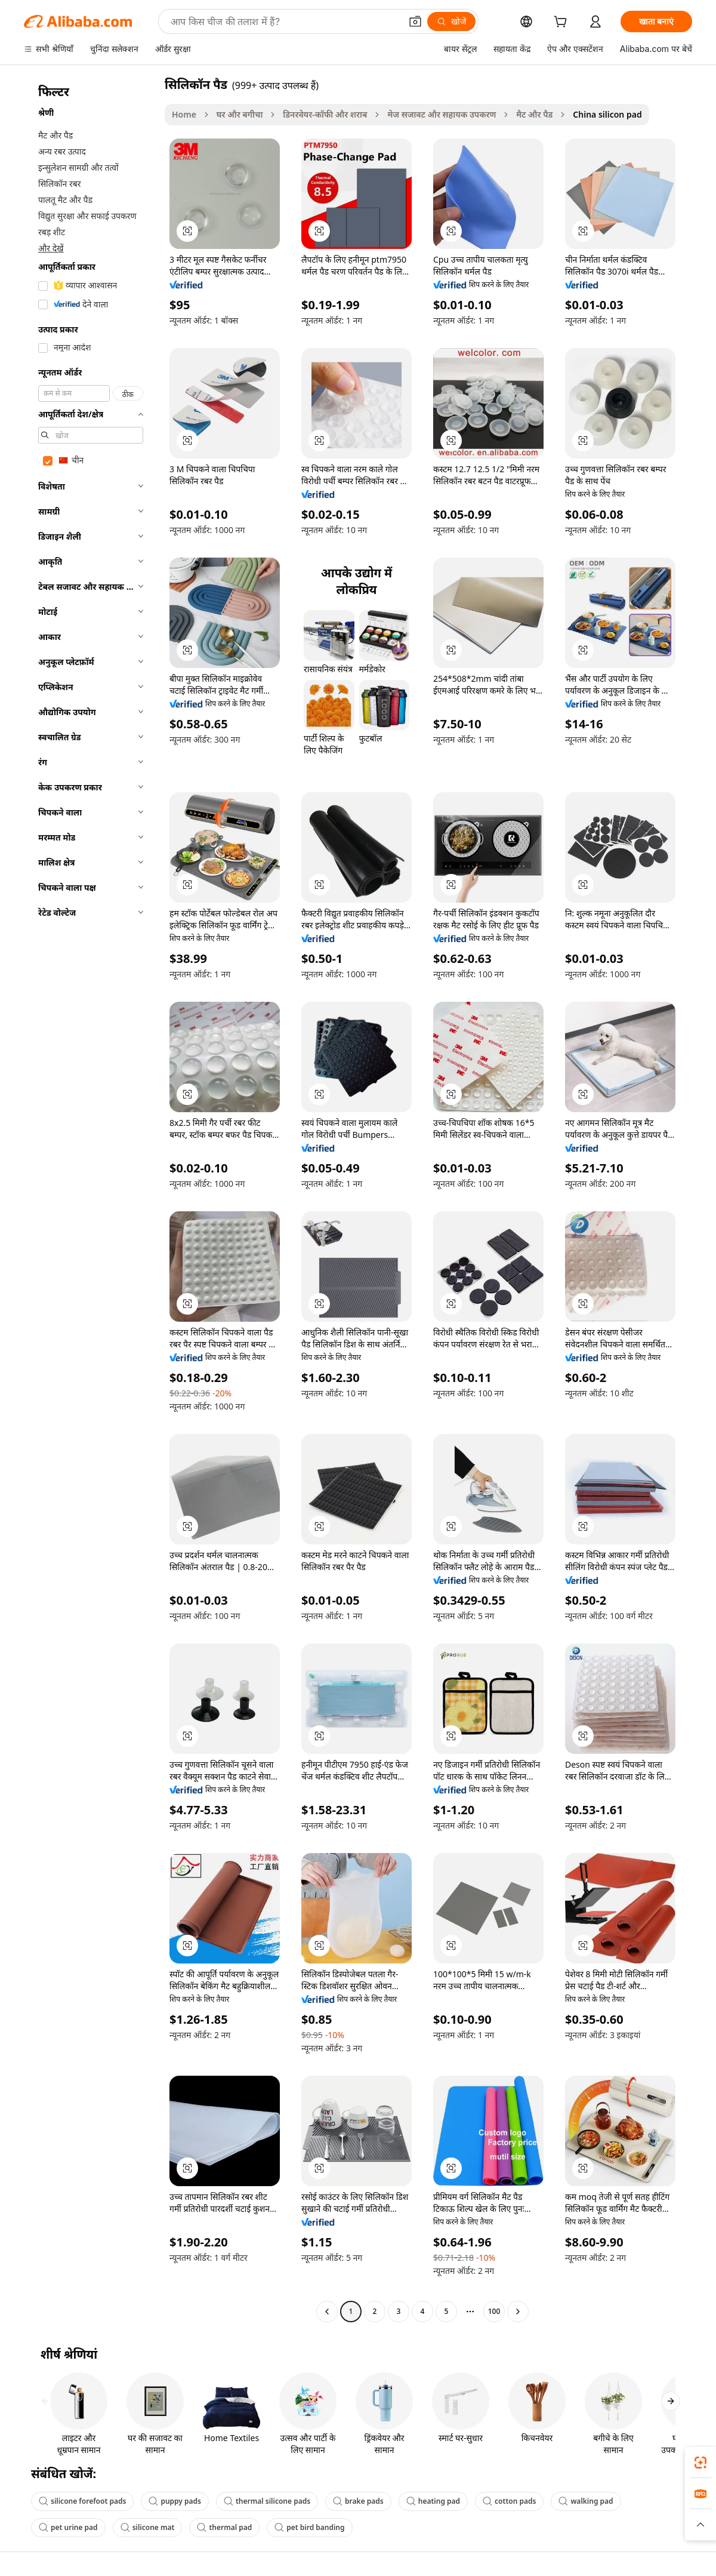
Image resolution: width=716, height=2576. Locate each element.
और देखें (51, 248)
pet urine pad (68, 2527)
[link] (700, 2462)
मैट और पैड (534, 114)
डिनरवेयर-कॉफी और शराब (325, 114)
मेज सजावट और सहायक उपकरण (441, 114)
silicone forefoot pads (82, 2501)
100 (494, 2311)
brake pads (358, 2501)
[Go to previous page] (327, 2311)
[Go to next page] (518, 2311)
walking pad (585, 2501)
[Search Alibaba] (285, 21)
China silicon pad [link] (607, 114)
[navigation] (90, 1199)
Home (184, 114)
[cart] (563, 23)
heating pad (433, 2501)
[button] (415, 21)
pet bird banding (309, 2527)
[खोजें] (451, 21)
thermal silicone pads (267, 2501)
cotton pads (509, 2501)
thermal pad (224, 2527)
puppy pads (175, 2501)
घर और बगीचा (240, 114)
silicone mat (148, 2527)
